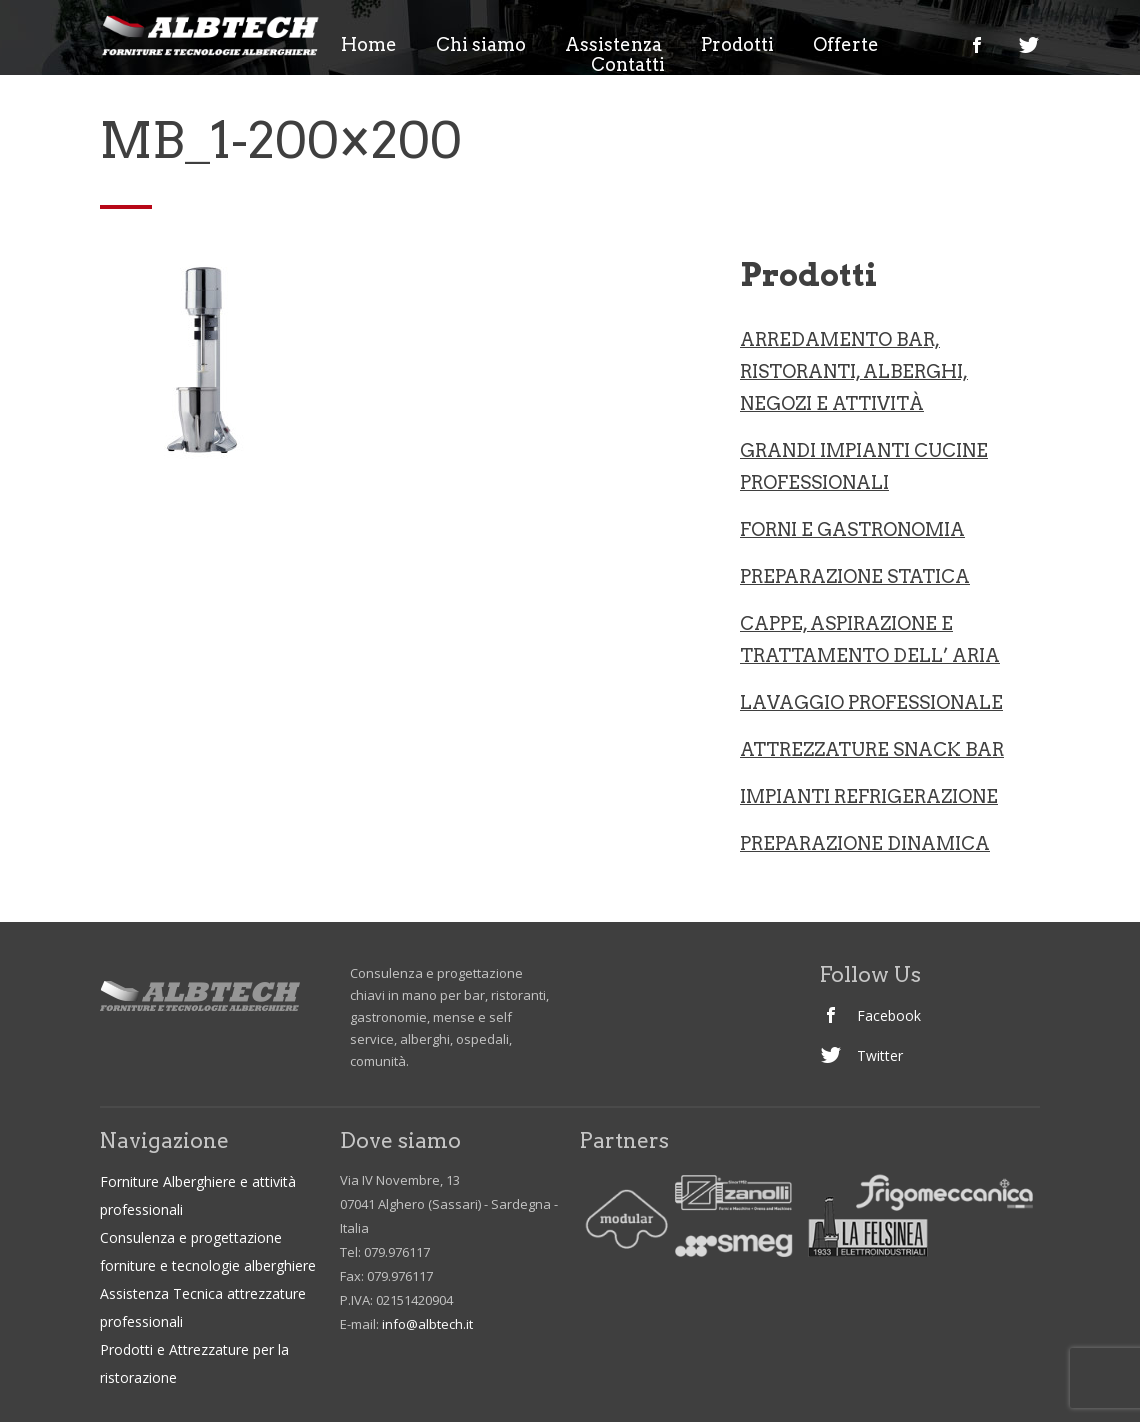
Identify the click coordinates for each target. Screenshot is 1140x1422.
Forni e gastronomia (852, 529)
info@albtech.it (427, 1324)
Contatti (628, 65)
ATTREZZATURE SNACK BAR (872, 749)
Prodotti (737, 45)
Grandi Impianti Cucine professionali (864, 466)
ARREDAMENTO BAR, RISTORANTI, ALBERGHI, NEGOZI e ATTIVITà (854, 371)
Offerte (846, 45)
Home (369, 45)
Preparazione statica (855, 576)
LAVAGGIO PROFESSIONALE (871, 702)
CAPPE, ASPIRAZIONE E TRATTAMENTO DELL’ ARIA (870, 639)
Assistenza (613, 45)
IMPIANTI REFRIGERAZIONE (869, 796)
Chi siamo (481, 45)
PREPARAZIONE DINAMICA (865, 843)
